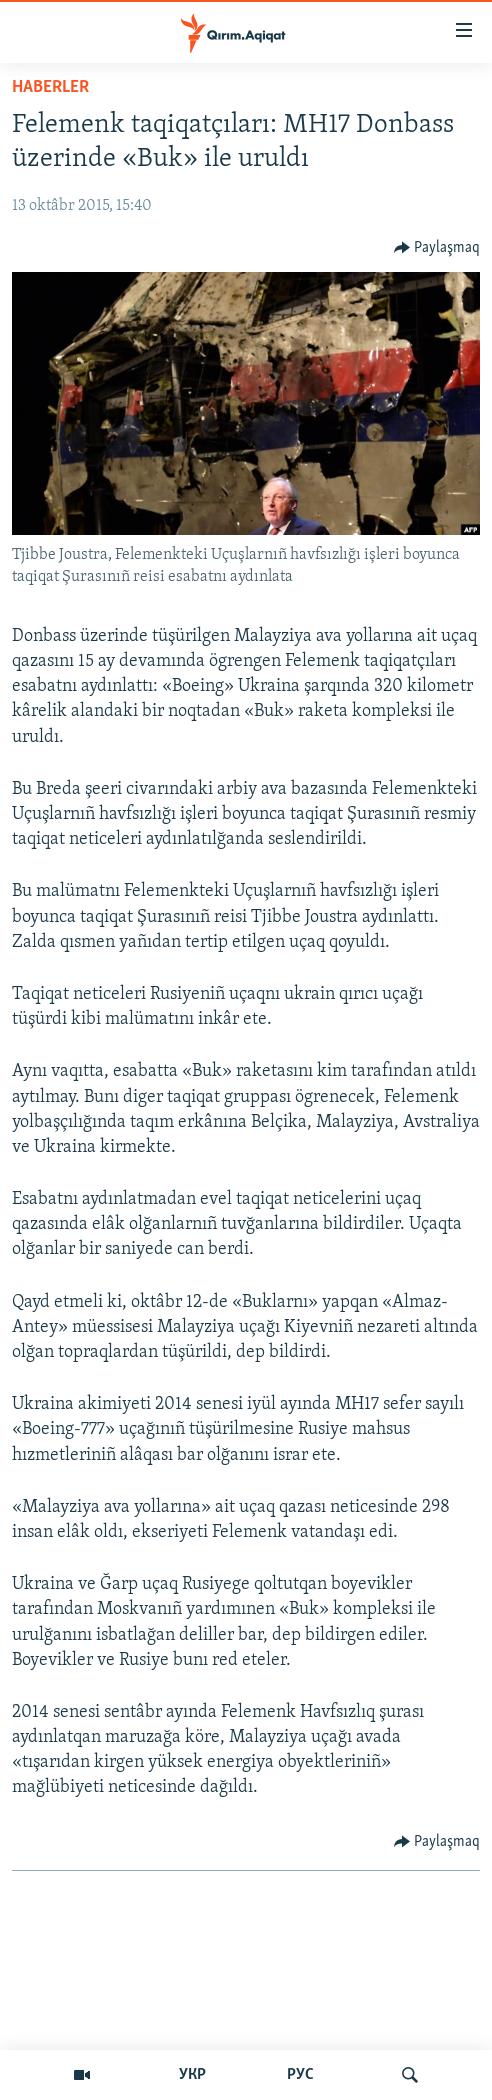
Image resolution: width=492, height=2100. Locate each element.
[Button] (437, 248)
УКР (192, 2075)
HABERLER (50, 87)
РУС (300, 2075)
